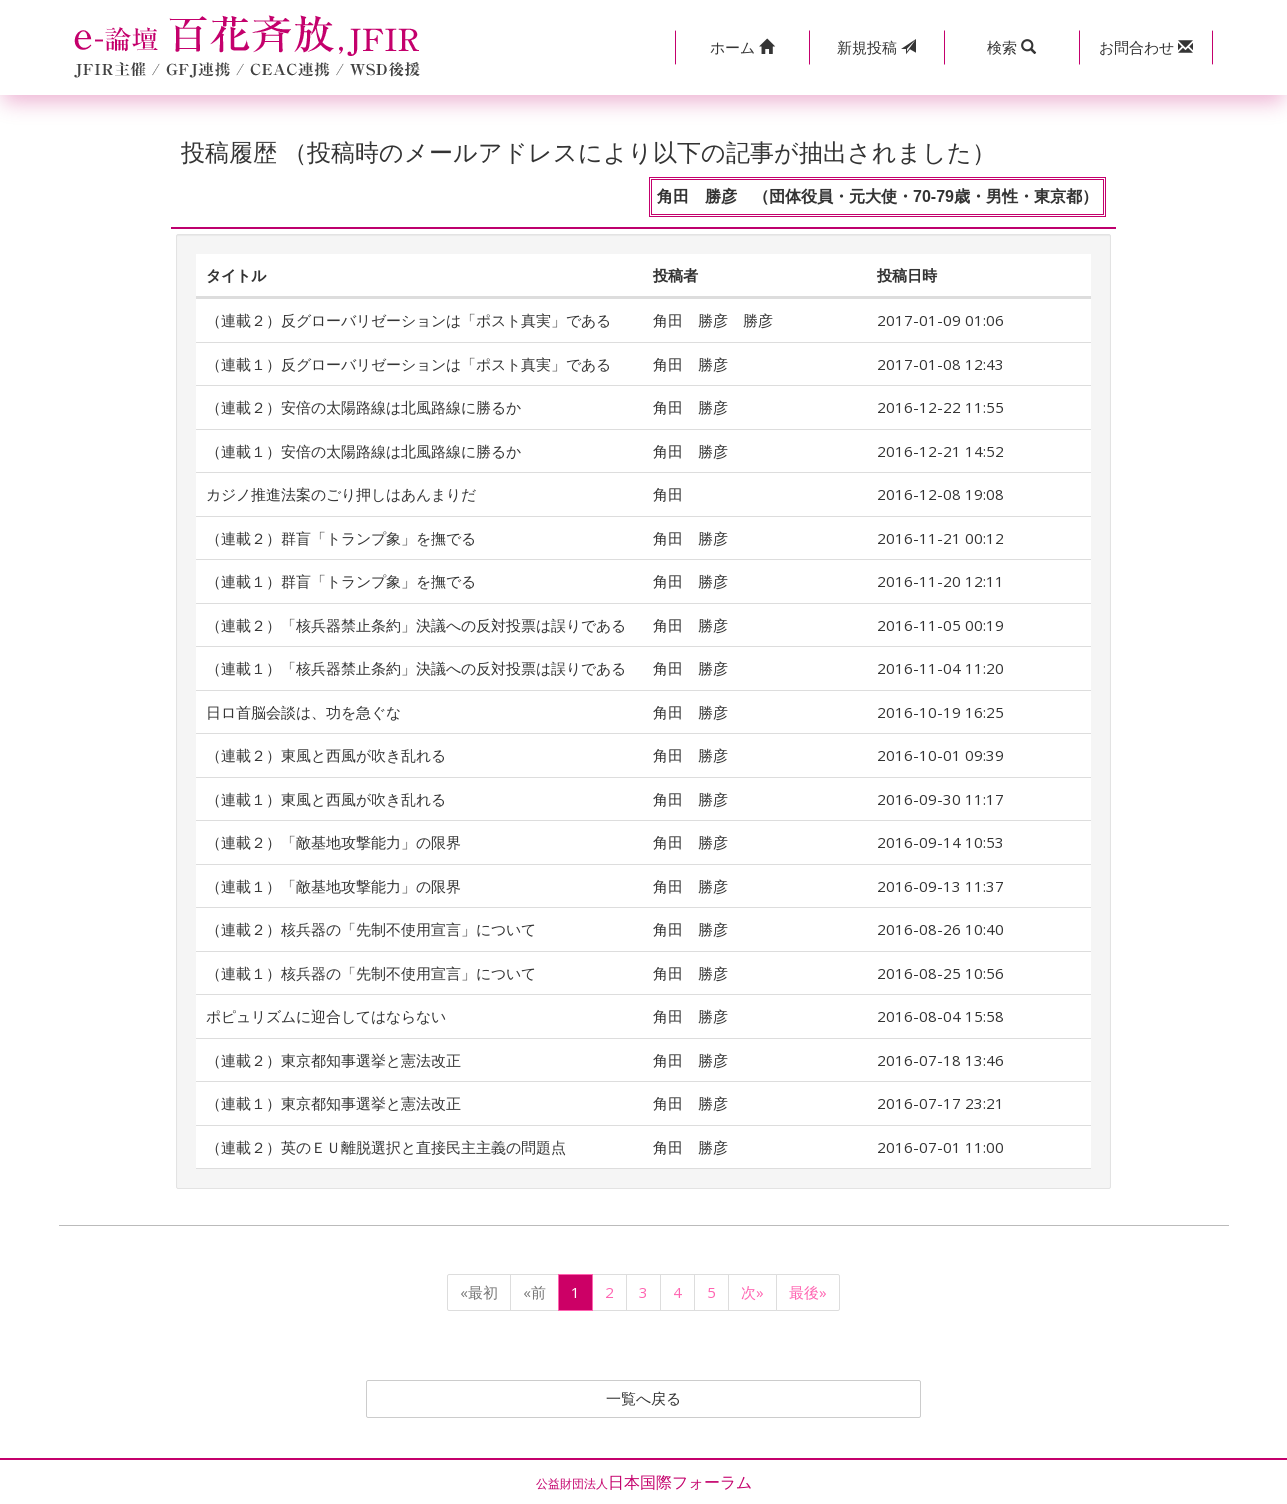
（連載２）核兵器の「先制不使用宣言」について (371, 929)
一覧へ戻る (644, 1399)
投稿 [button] (876, 47)
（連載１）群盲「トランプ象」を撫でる (341, 581)
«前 (534, 1292)
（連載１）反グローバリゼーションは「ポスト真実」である (408, 364)
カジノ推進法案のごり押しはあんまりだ (341, 494)
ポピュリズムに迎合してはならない (326, 1016)
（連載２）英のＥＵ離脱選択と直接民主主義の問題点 (386, 1147)
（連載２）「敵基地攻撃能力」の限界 (333, 842)
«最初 (479, 1292)
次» (752, 1292)
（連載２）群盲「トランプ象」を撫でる (341, 538)
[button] (742, 47)
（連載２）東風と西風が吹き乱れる (326, 755)
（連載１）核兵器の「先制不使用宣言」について (371, 973)
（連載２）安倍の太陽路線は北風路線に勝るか (363, 407)
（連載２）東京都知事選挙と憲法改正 (333, 1060)
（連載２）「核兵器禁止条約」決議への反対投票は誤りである (416, 625)
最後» (808, 1292)
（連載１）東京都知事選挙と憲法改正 (333, 1103)
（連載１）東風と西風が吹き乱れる (326, 799)
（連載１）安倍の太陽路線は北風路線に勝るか (363, 451)
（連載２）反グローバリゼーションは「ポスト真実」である (408, 320)
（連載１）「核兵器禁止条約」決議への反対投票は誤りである (416, 668)
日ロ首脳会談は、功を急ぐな (303, 712)
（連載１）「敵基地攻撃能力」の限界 (333, 886)
